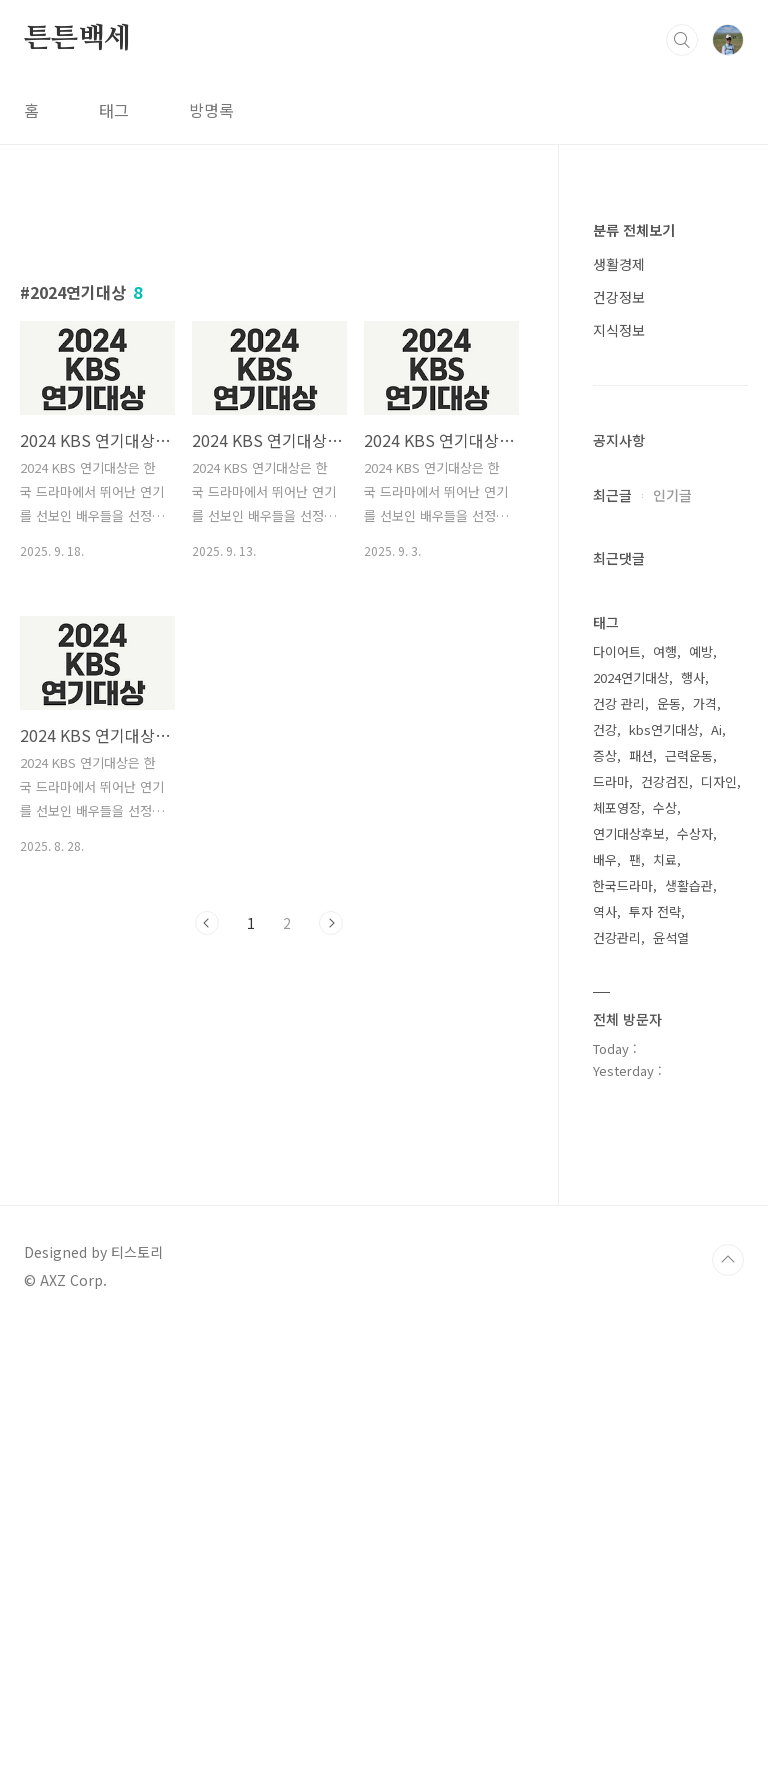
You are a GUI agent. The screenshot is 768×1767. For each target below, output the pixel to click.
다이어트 (617, 651)
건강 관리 (619, 703)
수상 (665, 807)
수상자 (695, 833)
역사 (605, 911)
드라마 (611, 781)
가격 (705, 703)
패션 (641, 755)
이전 (207, 1203)
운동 (669, 703)
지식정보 (619, 330)
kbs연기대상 (664, 729)
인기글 (672, 495)
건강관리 (617, 937)
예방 (701, 651)
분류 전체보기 (634, 230)
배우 (605, 859)
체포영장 (617, 807)
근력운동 (689, 755)
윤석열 (671, 937)
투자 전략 (655, 911)
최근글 (612, 495)
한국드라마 (623, 885)
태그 (114, 110)
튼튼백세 (77, 39)
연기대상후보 (629, 833)
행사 (693, 677)
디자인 (719, 781)
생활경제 (619, 264)
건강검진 (665, 781)
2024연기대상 (631, 677)
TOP (728, 1700)
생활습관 (689, 885)
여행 (665, 651)
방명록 (211, 110)
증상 (605, 755)
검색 (682, 40)
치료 (665, 859)
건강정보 (619, 297)
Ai (716, 729)
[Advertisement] (269, 387)
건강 (605, 729)
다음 (331, 1203)
